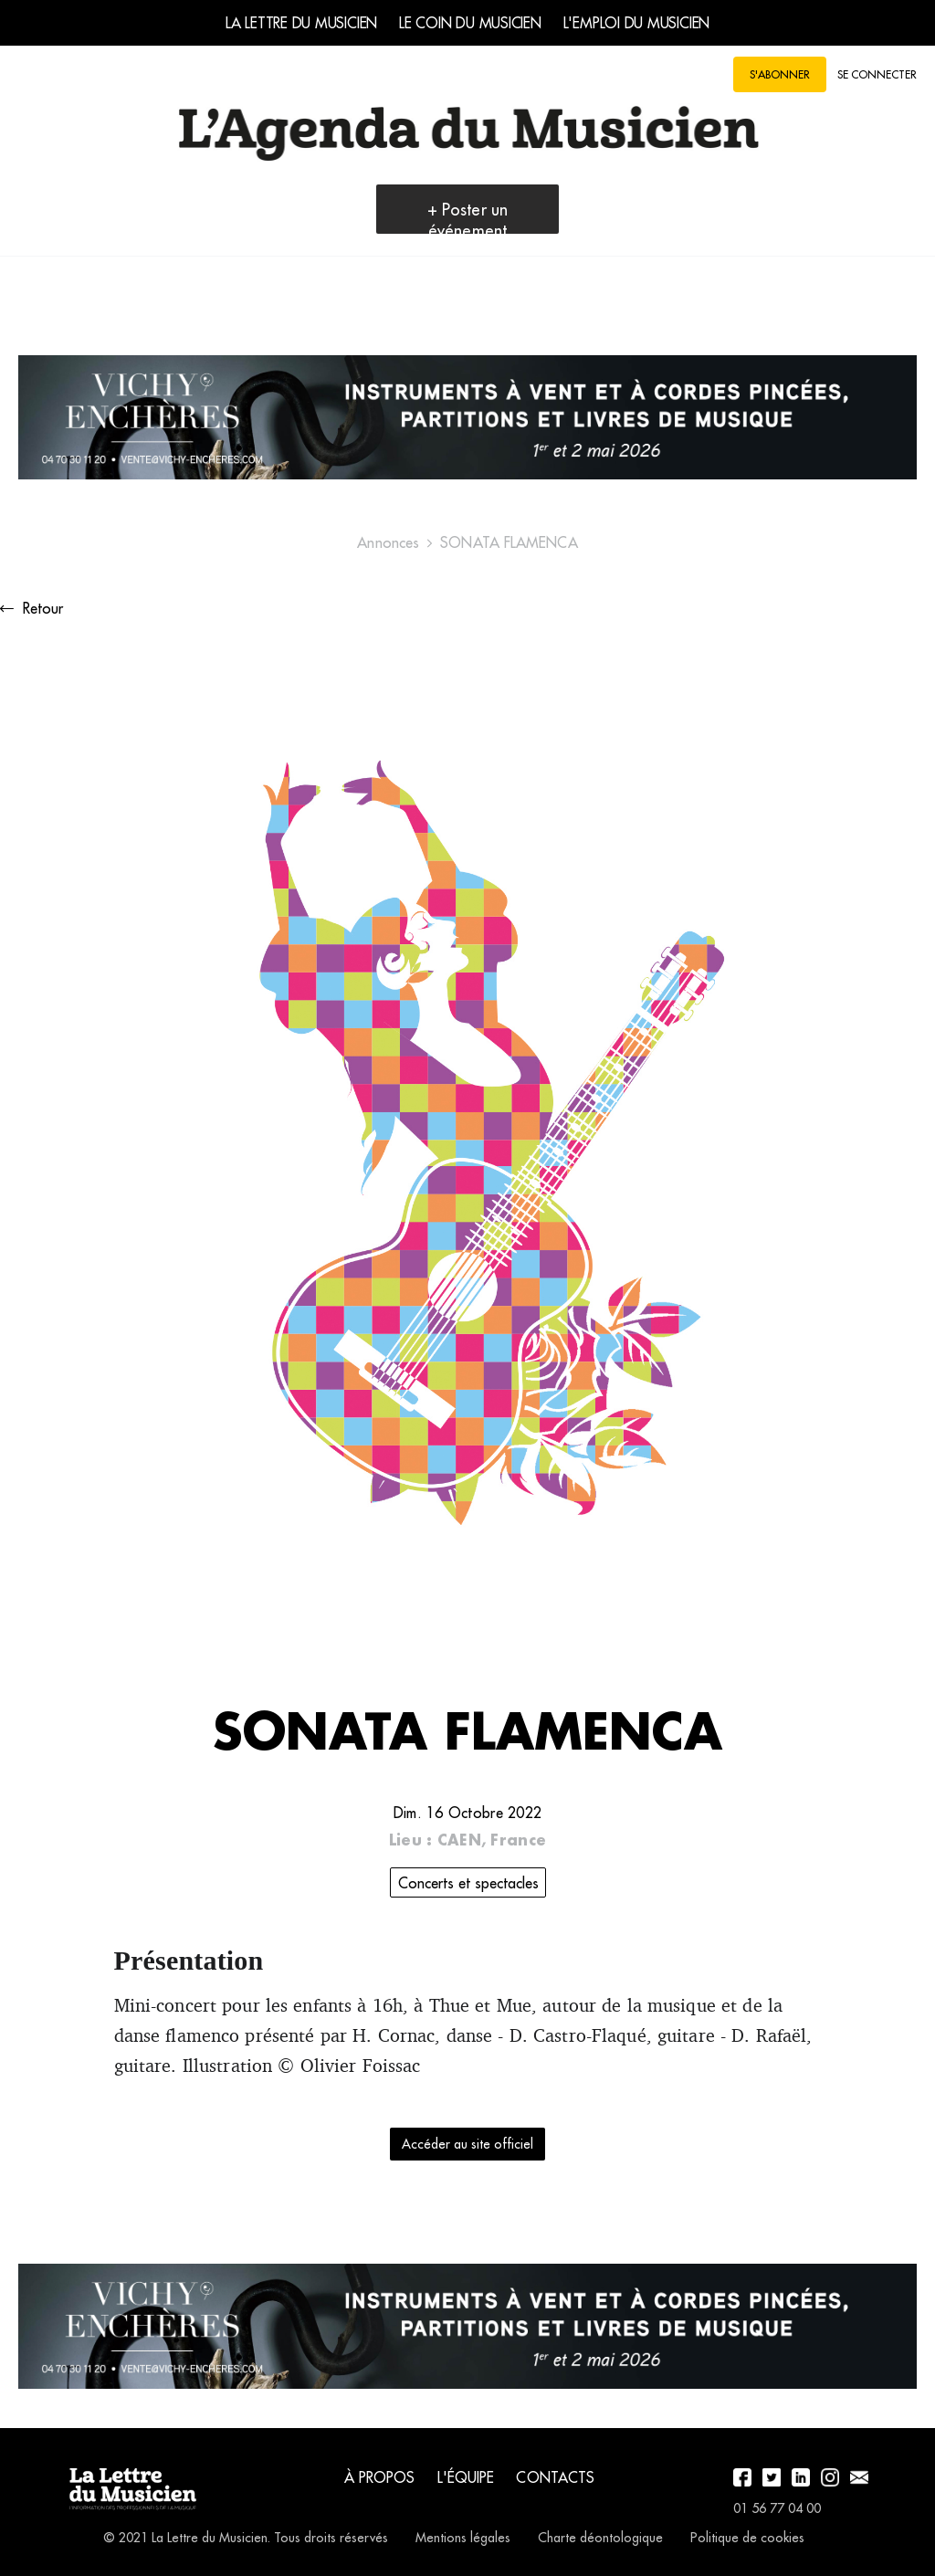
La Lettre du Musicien (301, 23)
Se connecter (877, 74)
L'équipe (466, 2477)
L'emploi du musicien (636, 23)
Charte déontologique (600, 2537)
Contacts (555, 2477)
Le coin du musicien (470, 23)
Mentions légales (462, 2537)
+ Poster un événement (467, 220)
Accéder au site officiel (467, 2144)
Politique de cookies (747, 2537)
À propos (379, 2477)
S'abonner (780, 74)
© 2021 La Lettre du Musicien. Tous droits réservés (245, 2537)
